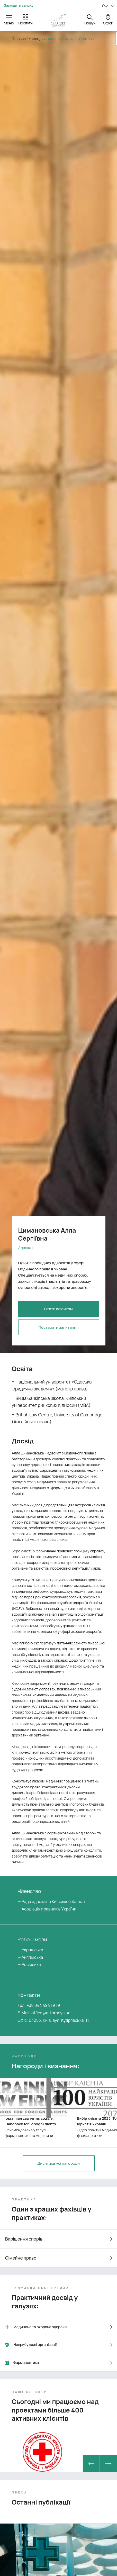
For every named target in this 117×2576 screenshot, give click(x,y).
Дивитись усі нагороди (58, 2163)
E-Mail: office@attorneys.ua (43, 2013)
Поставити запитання (59, 1327)
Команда (36, 38)
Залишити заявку (18, 5)
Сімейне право (20, 2258)
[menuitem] (105, 5)
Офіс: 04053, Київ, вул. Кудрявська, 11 (53, 2020)
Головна (19, 38)
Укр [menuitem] (105, 5)
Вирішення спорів (23, 2239)
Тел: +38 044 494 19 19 (38, 2005)
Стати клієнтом (58, 1309)
